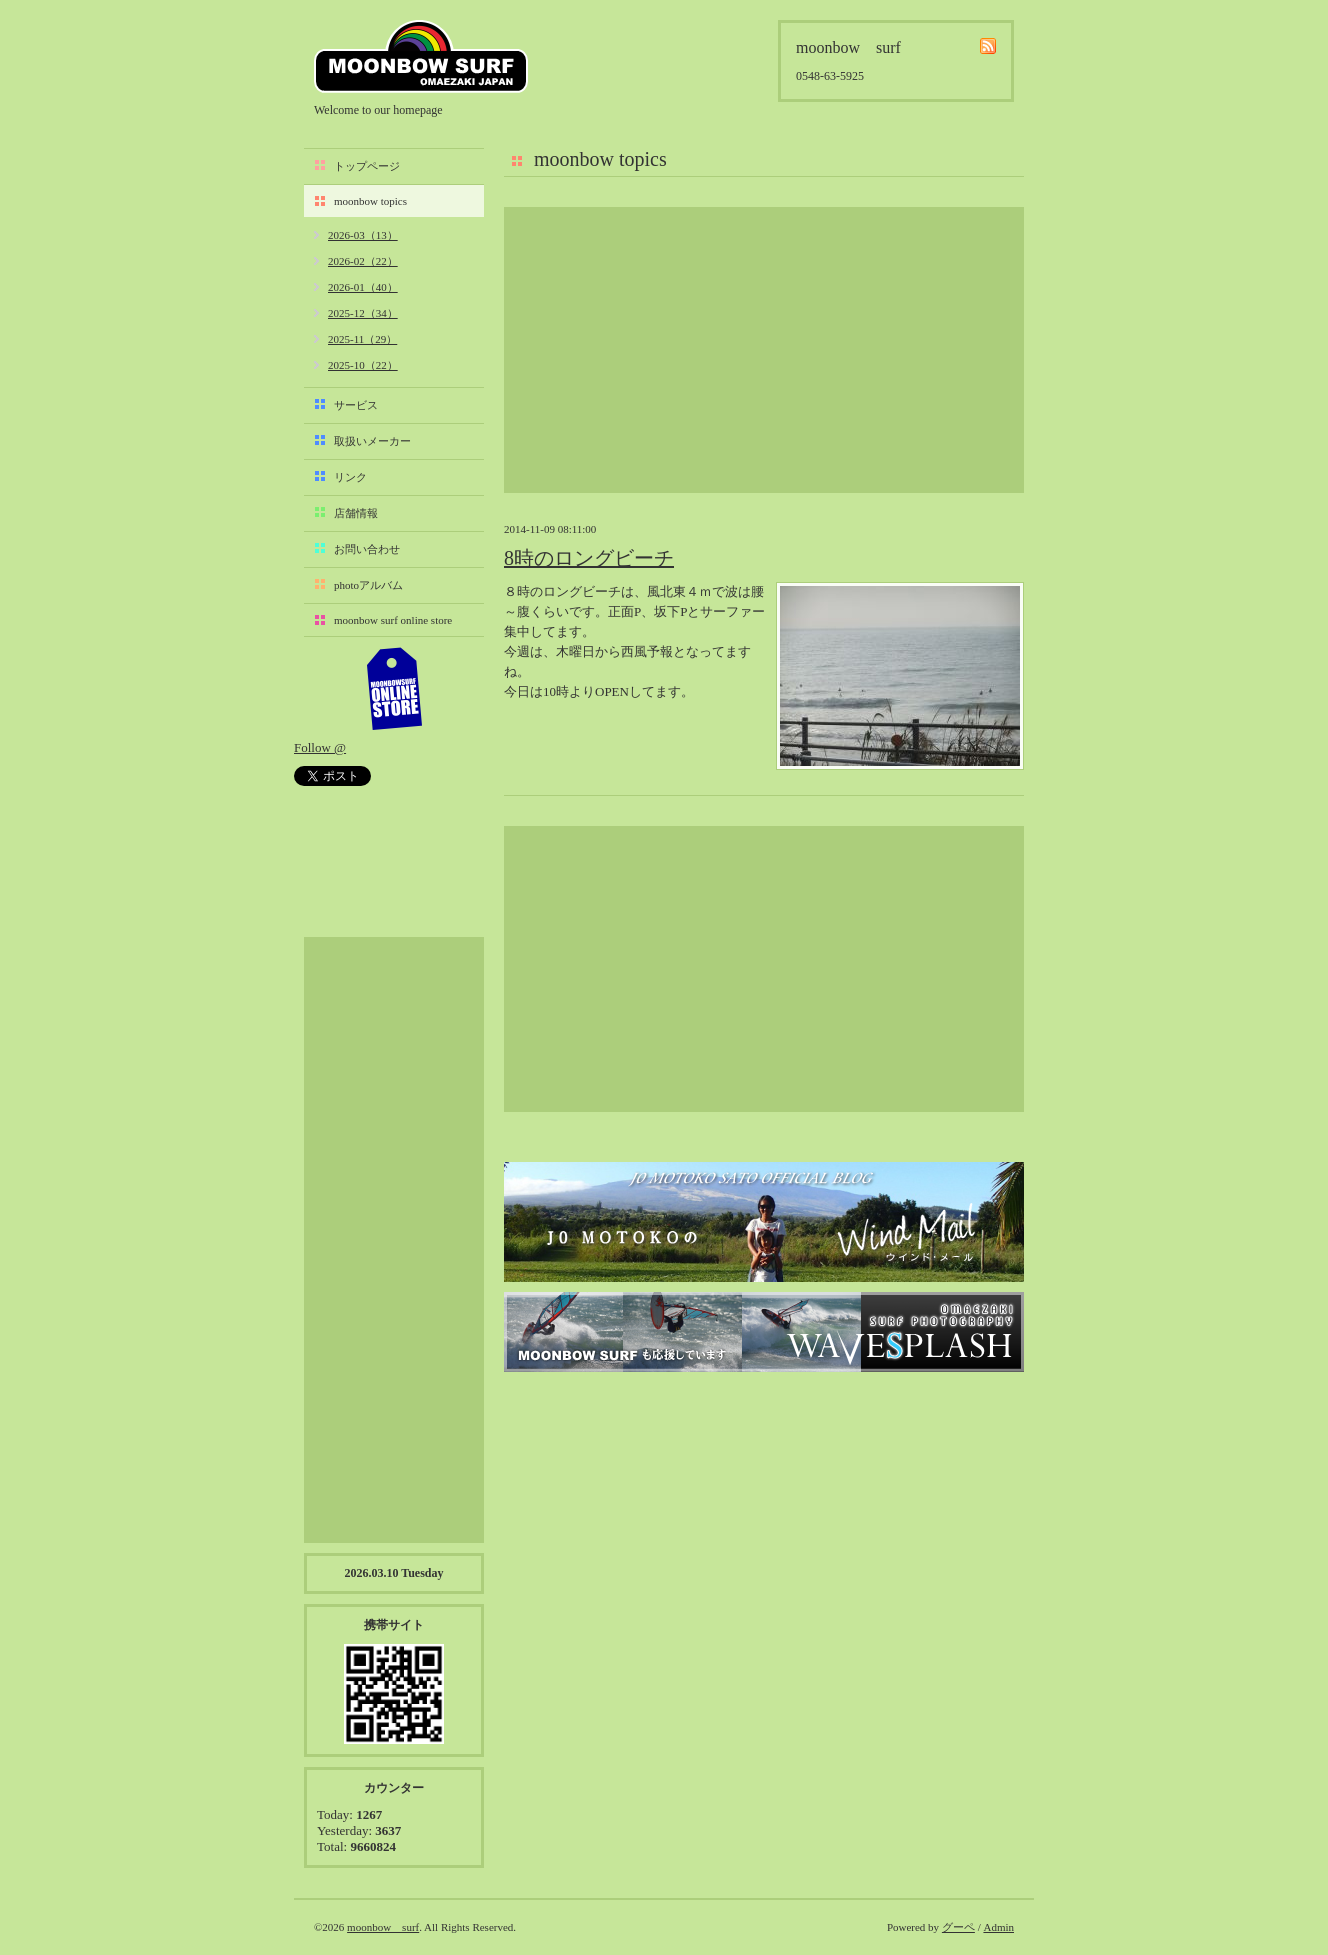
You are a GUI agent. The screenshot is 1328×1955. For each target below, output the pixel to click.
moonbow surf (421, 56)
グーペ (958, 1927)
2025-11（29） (362, 339)
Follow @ (320, 747)
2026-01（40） (363, 287)
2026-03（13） (363, 235)
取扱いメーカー (372, 441)
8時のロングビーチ (589, 558)
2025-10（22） (363, 365)
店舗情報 (356, 513)
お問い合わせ (367, 549)
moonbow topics (370, 201)
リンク (350, 477)
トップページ (367, 166)
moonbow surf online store (393, 620)
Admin (998, 1927)
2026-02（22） (363, 261)
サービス (356, 405)
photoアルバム (368, 585)
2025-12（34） (363, 313)
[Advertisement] (764, 350)
